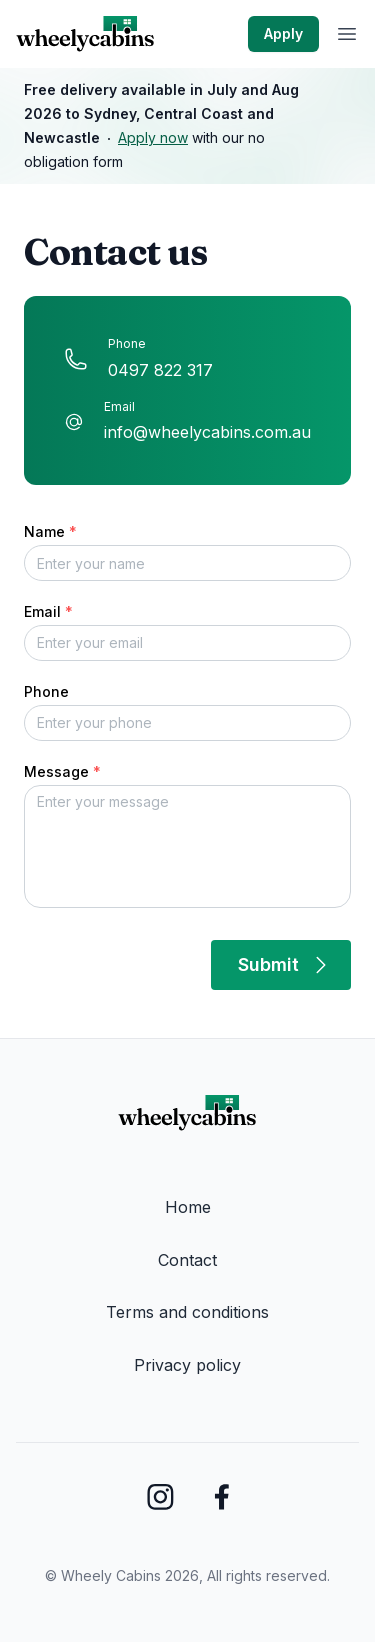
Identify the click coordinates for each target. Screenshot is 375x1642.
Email (48, 611)
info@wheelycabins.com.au (207, 432)
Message (62, 771)
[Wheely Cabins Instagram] (160, 1496)
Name (50, 531)
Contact (187, 1260)
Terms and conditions (187, 1312)
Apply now (153, 137)
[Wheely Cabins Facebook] (221, 1497)
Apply (283, 33)
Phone (46, 691)
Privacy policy (187, 1365)
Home (188, 1207)
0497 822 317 (160, 370)
